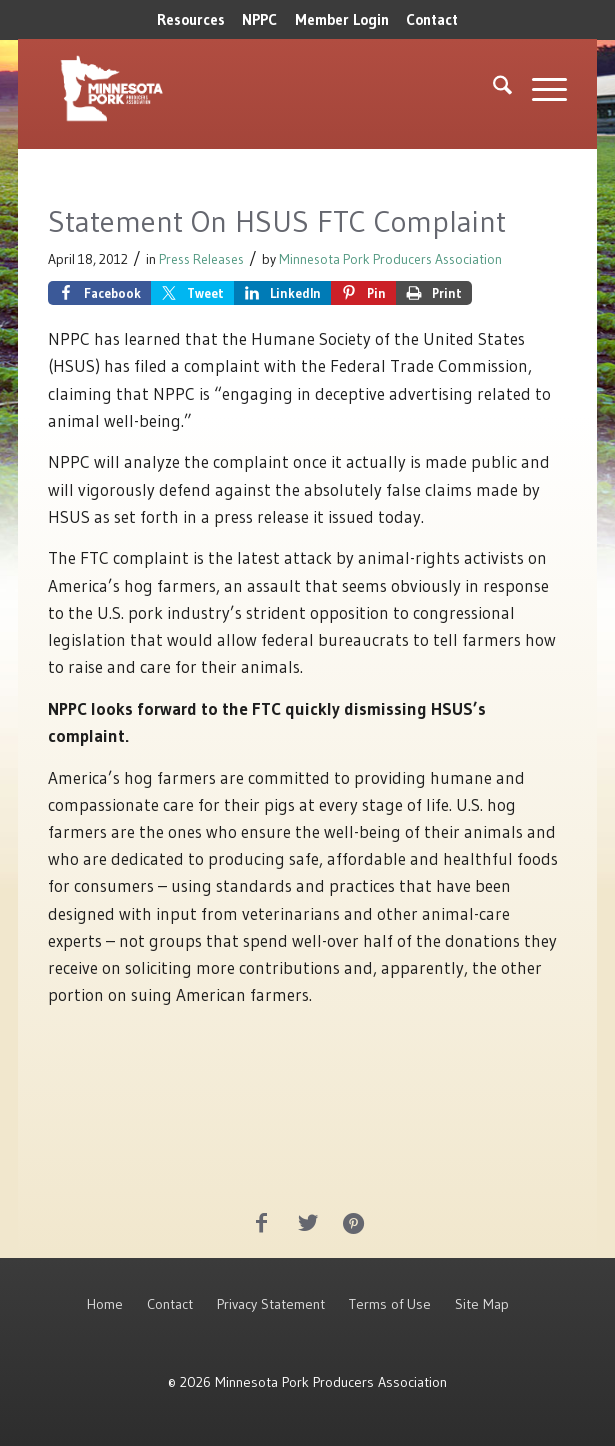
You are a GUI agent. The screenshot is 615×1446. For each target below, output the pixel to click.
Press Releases (201, 259)
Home (105, 1304)
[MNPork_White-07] (203, 89)
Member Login (342, 19)
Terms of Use (390, 1304)
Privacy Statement (271, 1304)
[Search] (492, 89)
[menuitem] (191, 20)
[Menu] (539, 89)
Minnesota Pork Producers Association (390, 259)
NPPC (259, 19)
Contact (432, 19)
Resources (191, 19)
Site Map (482, 1304)
